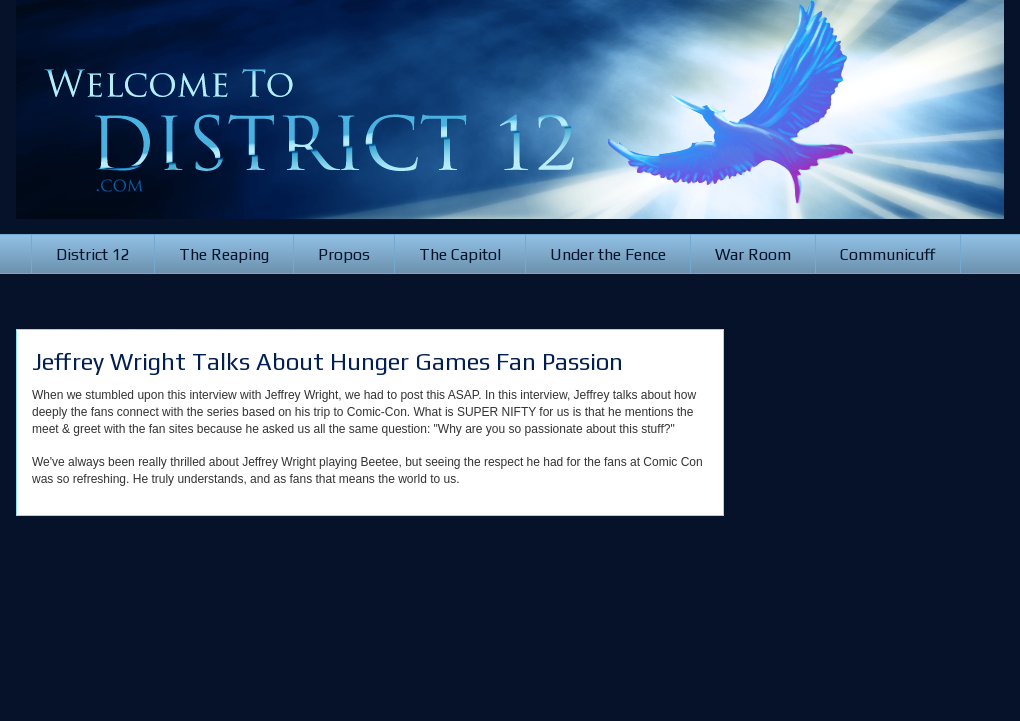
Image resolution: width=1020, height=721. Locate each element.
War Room (753, 254)
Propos (344, 254)
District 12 (93, 254)
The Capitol (460, 254)
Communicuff (888, 254)
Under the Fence (608, 254)
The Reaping (224, 254)
